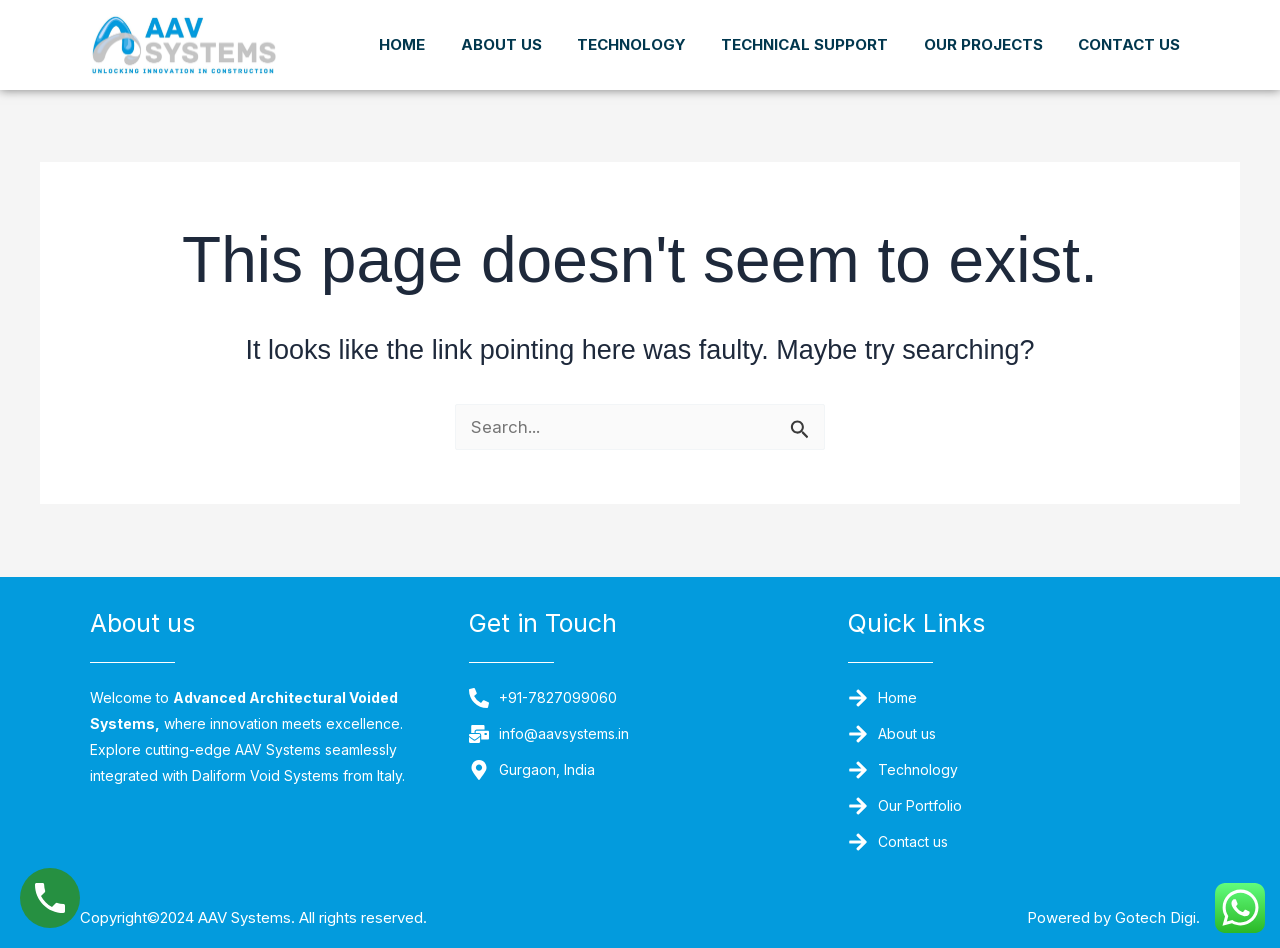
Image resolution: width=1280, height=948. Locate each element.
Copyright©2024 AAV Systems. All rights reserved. (291, 916)
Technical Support (932, 27)
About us (609, 27)
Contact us (1129, 62)
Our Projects (1120, 27)
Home (501, 27)
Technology (749, 27)
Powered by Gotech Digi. (1095, 916)
